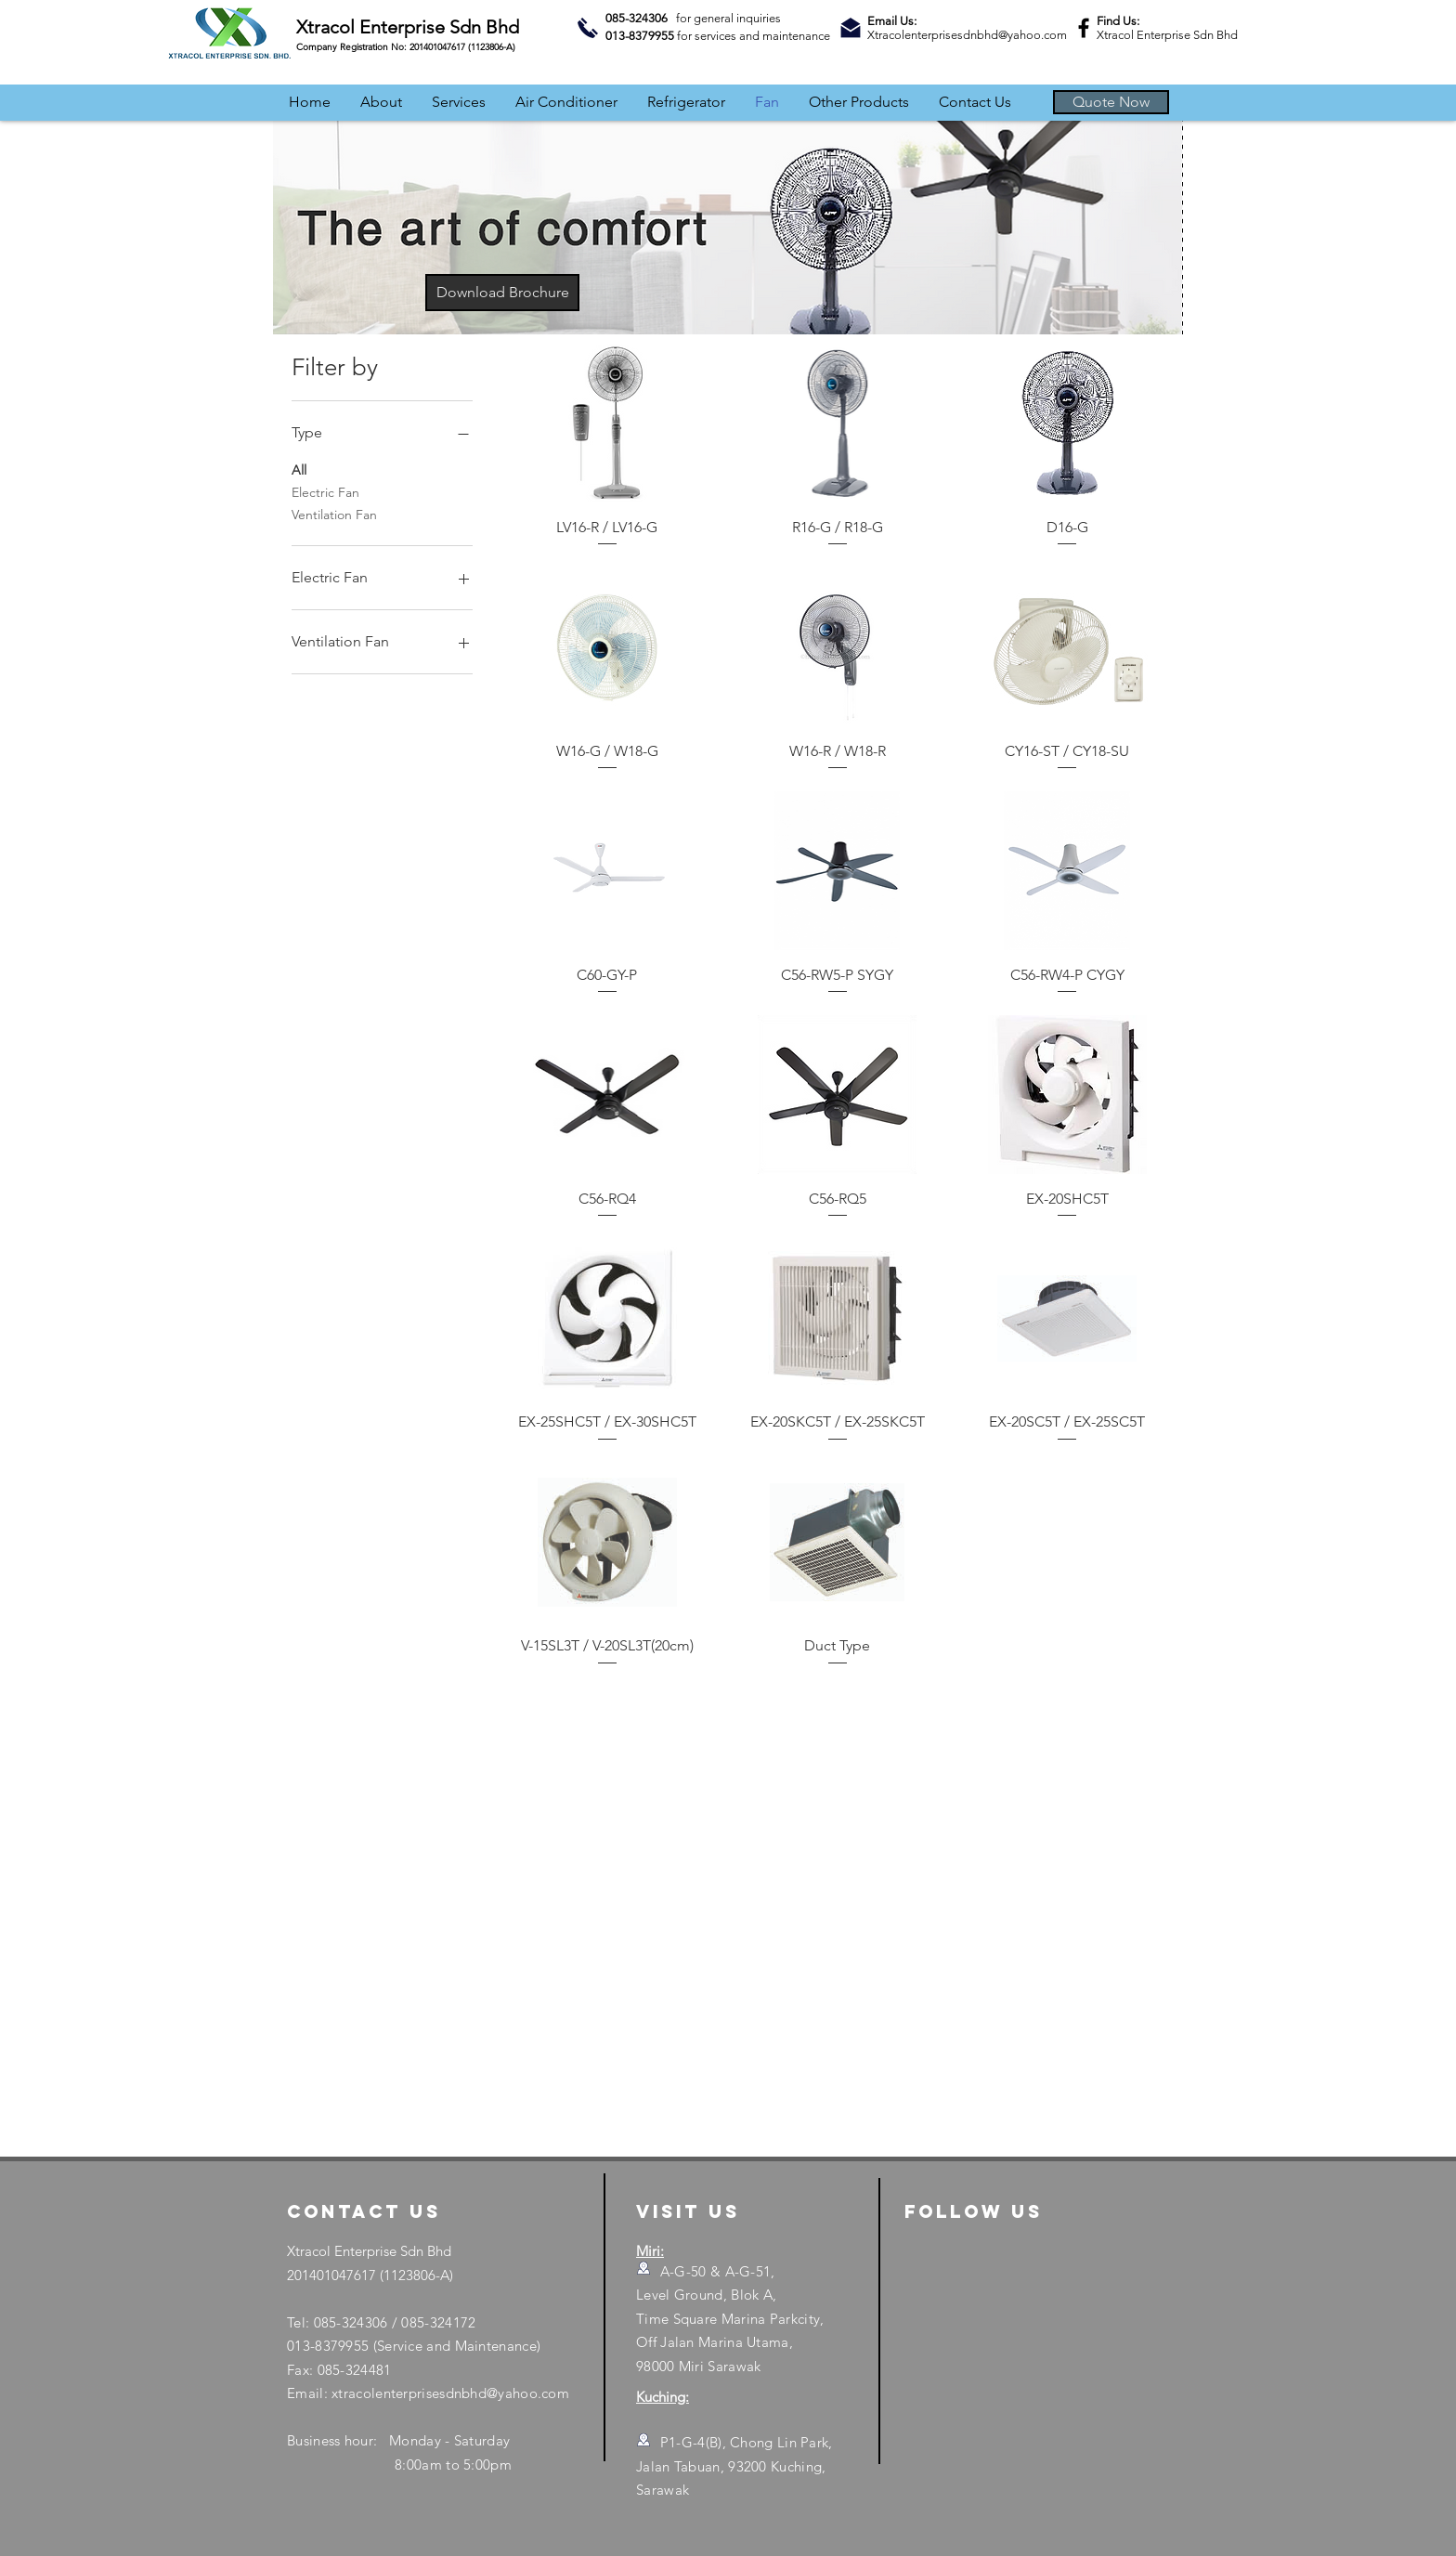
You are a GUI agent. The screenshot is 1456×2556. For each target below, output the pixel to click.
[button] (1111, 102)
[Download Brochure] (502, 292)
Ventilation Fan (334, 513)
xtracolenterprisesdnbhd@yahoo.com (450, 2393)
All (299, 469)
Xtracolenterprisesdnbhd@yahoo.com (967, 35)
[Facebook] (1084, 28)
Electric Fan (325, 491)
